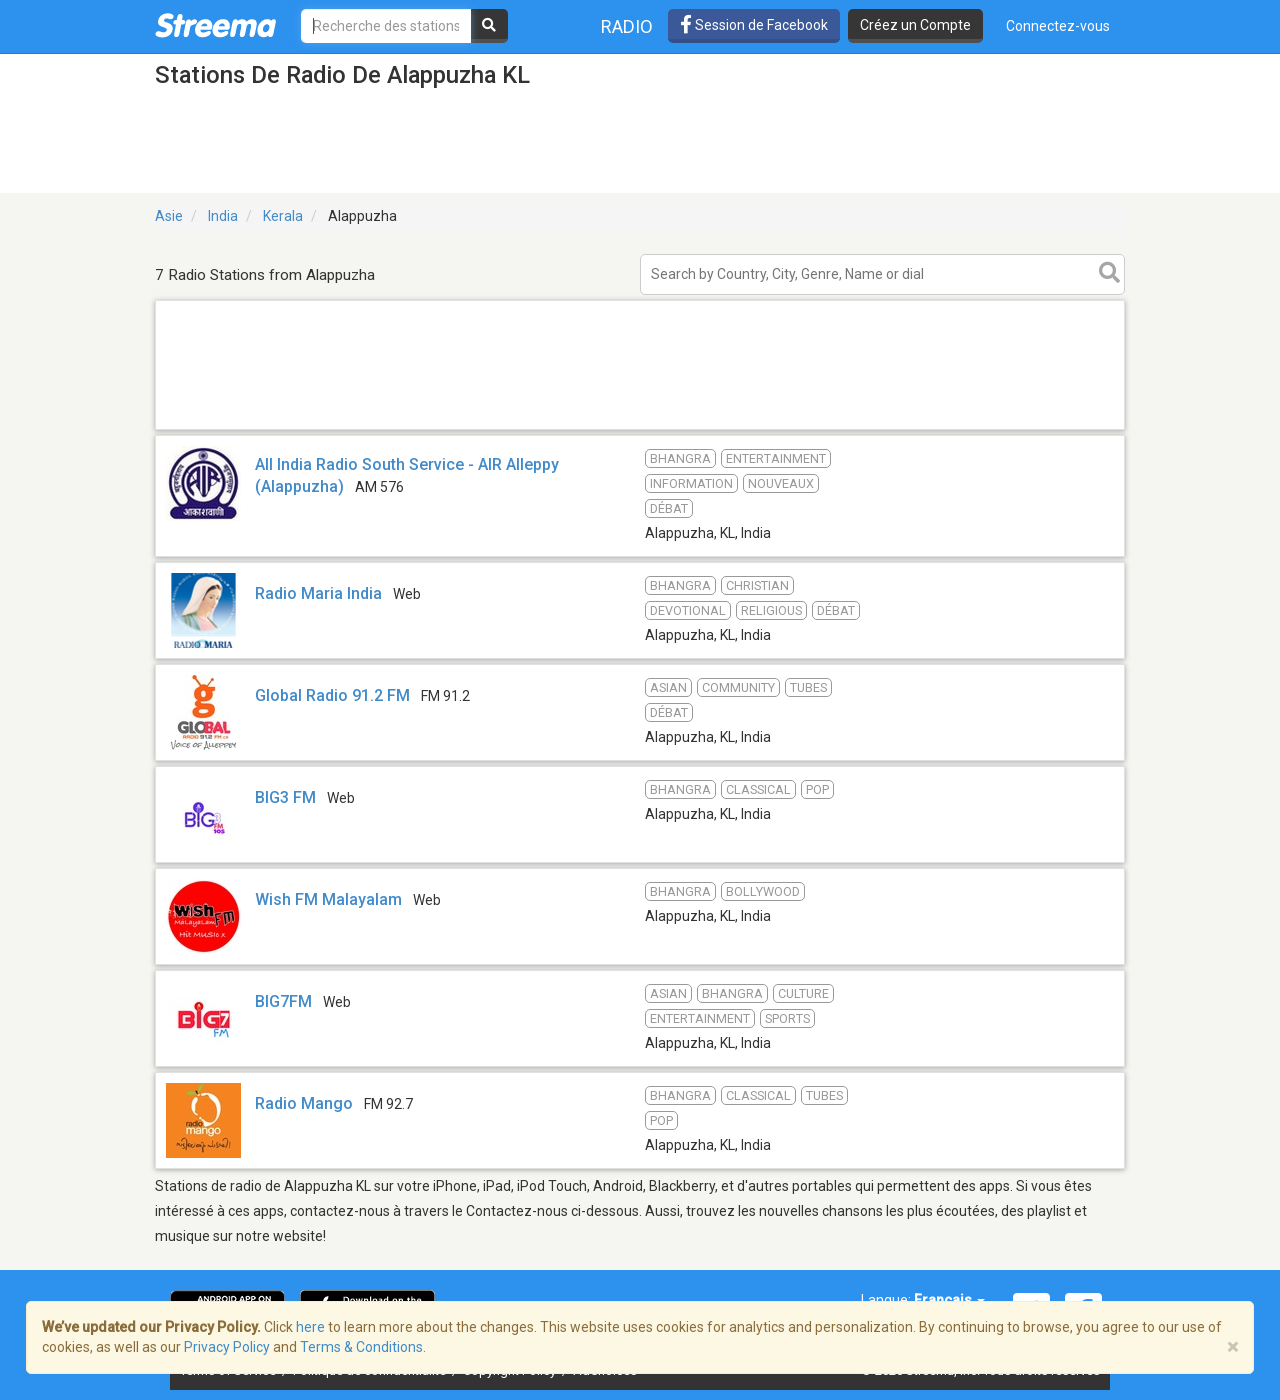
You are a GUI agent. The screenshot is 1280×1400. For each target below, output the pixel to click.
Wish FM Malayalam (328, 899)
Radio (627, 26)
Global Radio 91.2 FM (332, 695)
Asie (169, 216)
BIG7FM (283, 1001)
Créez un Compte (915, 25)
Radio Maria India (318, 593)
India (223, 216)
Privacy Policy (227, 1347)
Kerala (283, 216)
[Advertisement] (640, 428)
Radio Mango (304, 1103)
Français (949, 1300)
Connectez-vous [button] (1058, 26)
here (310, 1327)
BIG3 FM (285, 797)
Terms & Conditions (361, 1347)
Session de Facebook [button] (754, 25)
